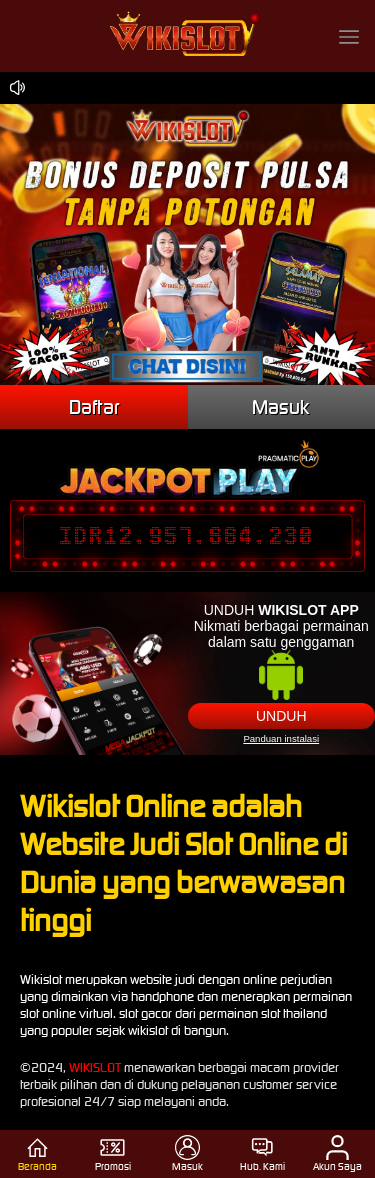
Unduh (281, 716)
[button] (349, 36)
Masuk (281, 407)
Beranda (37, 1154)
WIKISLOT (95, 1067)
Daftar (94, 407)
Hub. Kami (262, 1154)
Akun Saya (337, 1154)
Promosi (113, 1154)
